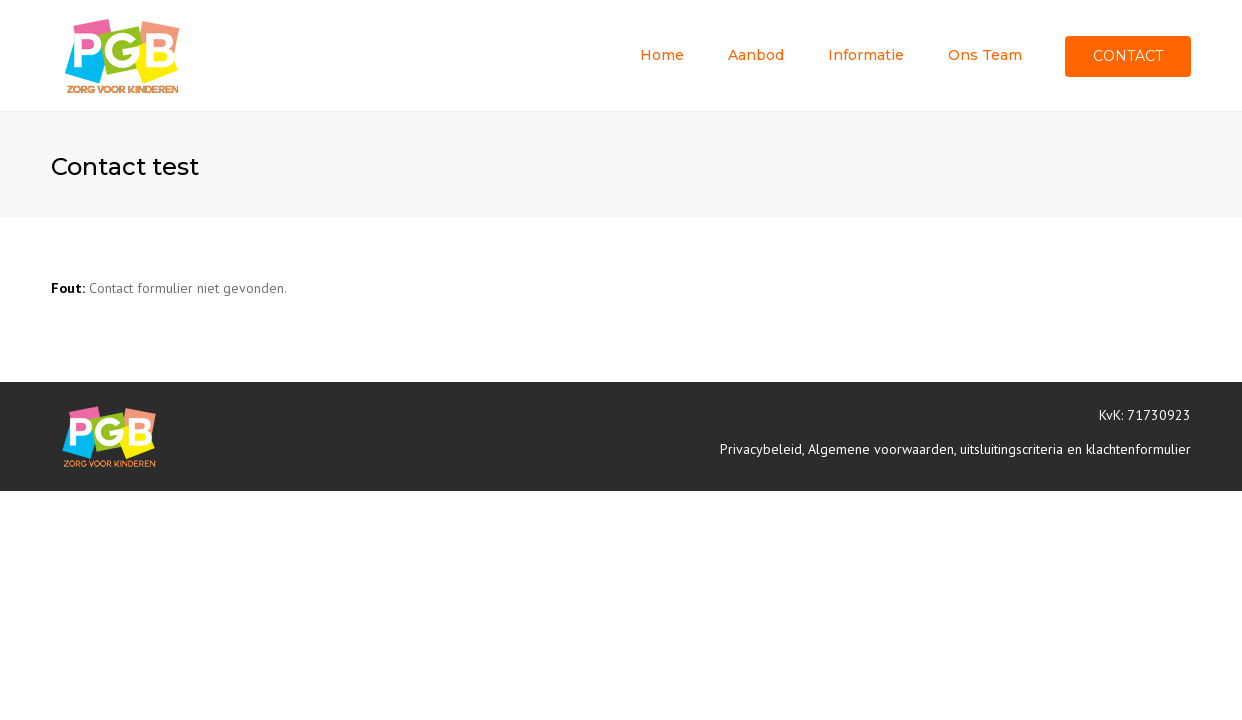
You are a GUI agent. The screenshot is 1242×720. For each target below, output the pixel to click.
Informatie (866, 55)
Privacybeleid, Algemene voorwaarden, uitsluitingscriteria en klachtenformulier (955, 449)
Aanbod (756, 55)
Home (662, 55)
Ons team (985, 55)
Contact (1128, 56)
